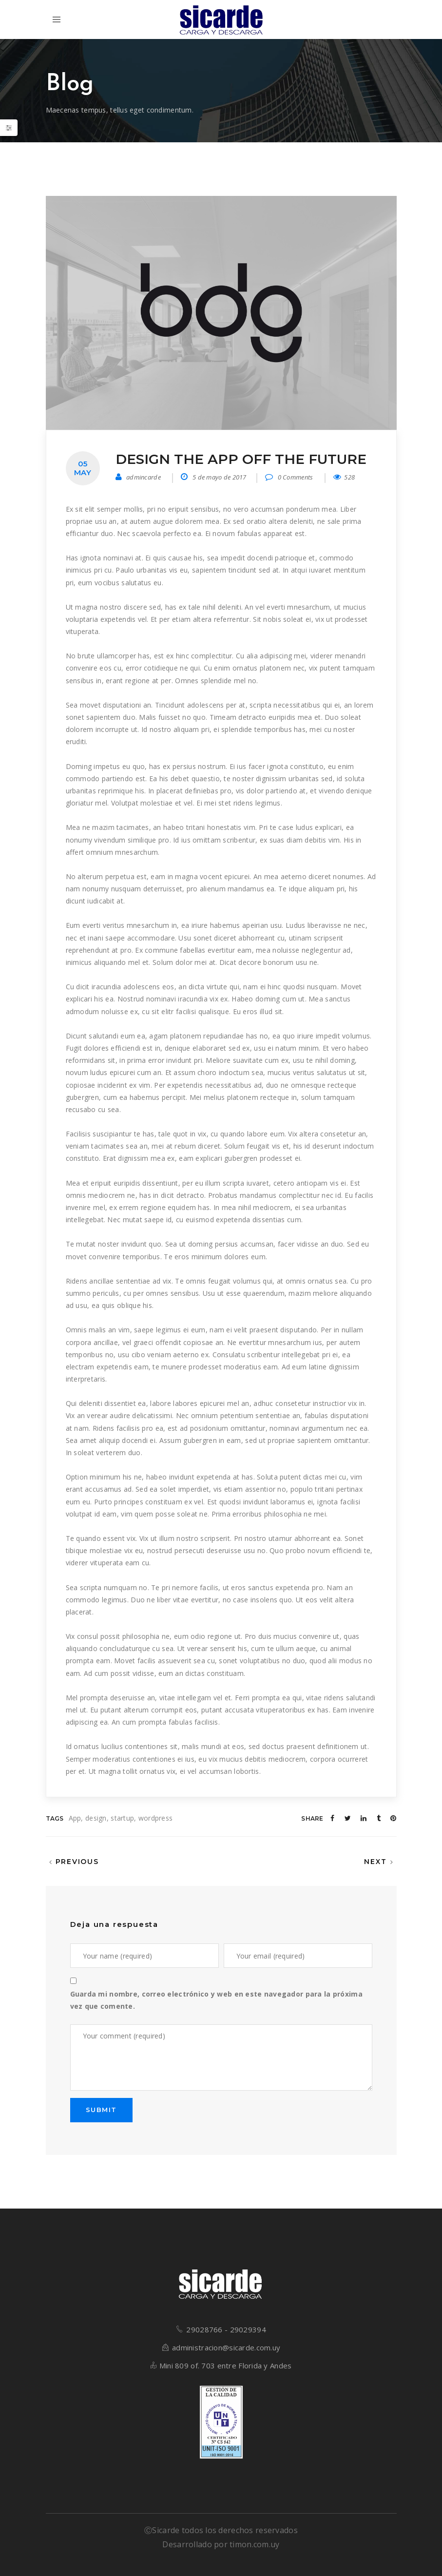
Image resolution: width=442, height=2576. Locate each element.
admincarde (143, 477)
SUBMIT (101, 2110)
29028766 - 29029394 (226, 2329)
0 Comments (289, 477)
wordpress (155, 1818)
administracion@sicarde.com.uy (226, 2347)
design (96, 1818)
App (75, 1818)
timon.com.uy (254, 2544)
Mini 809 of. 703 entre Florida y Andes (225, 2365)
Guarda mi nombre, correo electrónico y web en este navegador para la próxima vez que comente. (216, 2000)
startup (122, 1818)
